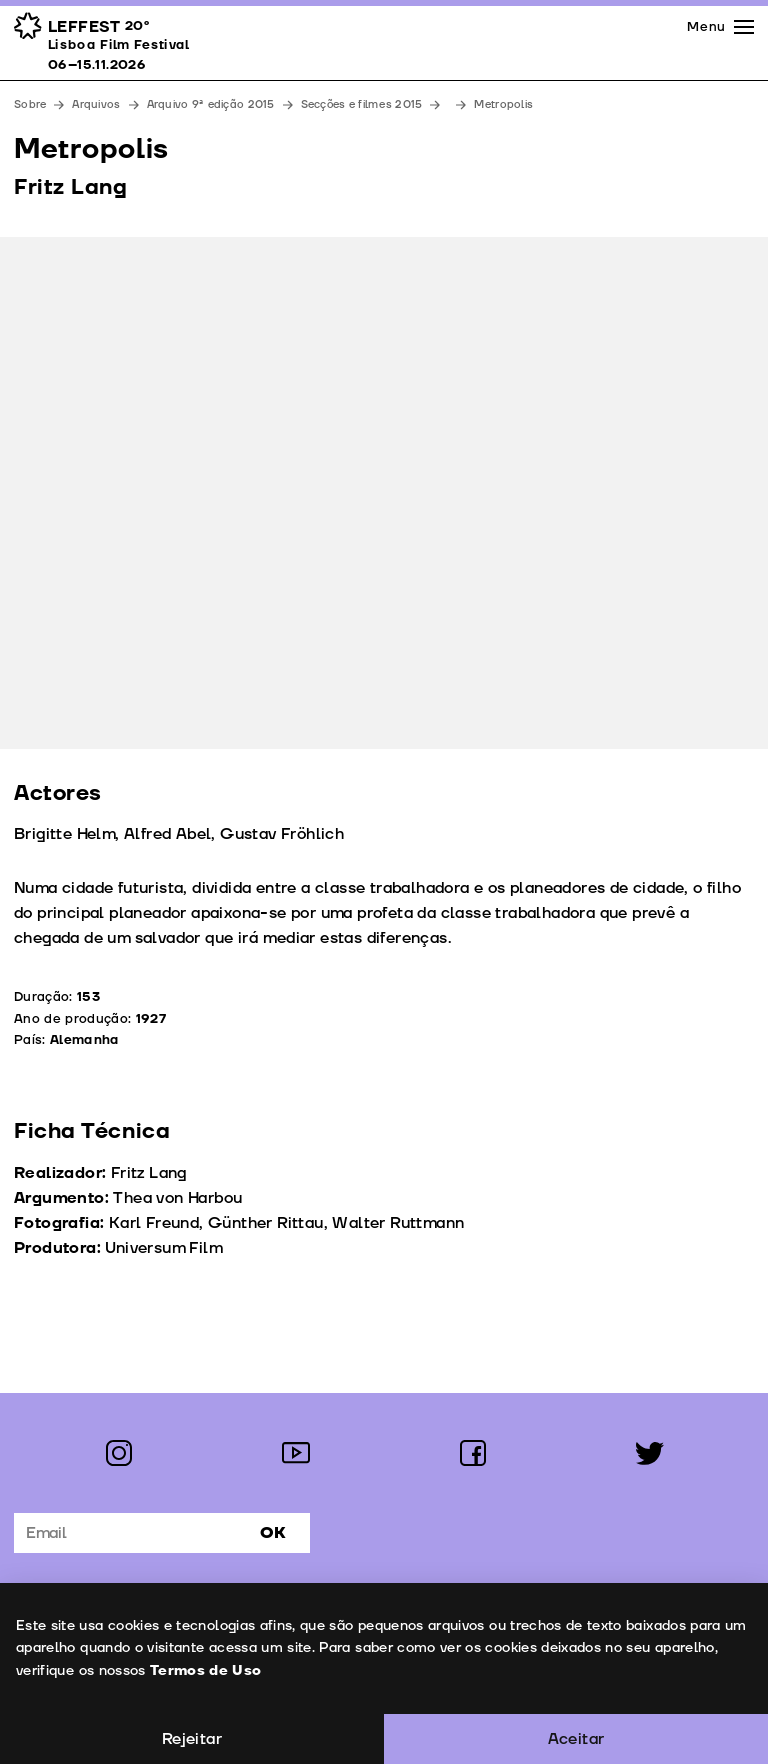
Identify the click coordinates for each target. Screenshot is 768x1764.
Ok (273, 1533)
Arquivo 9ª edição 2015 (211, 104)
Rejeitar (192, 1739)
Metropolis (503, 104)
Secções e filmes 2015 (362, 104)
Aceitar (576, 1739)
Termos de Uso (205, 1670)
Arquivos (96, 104)
